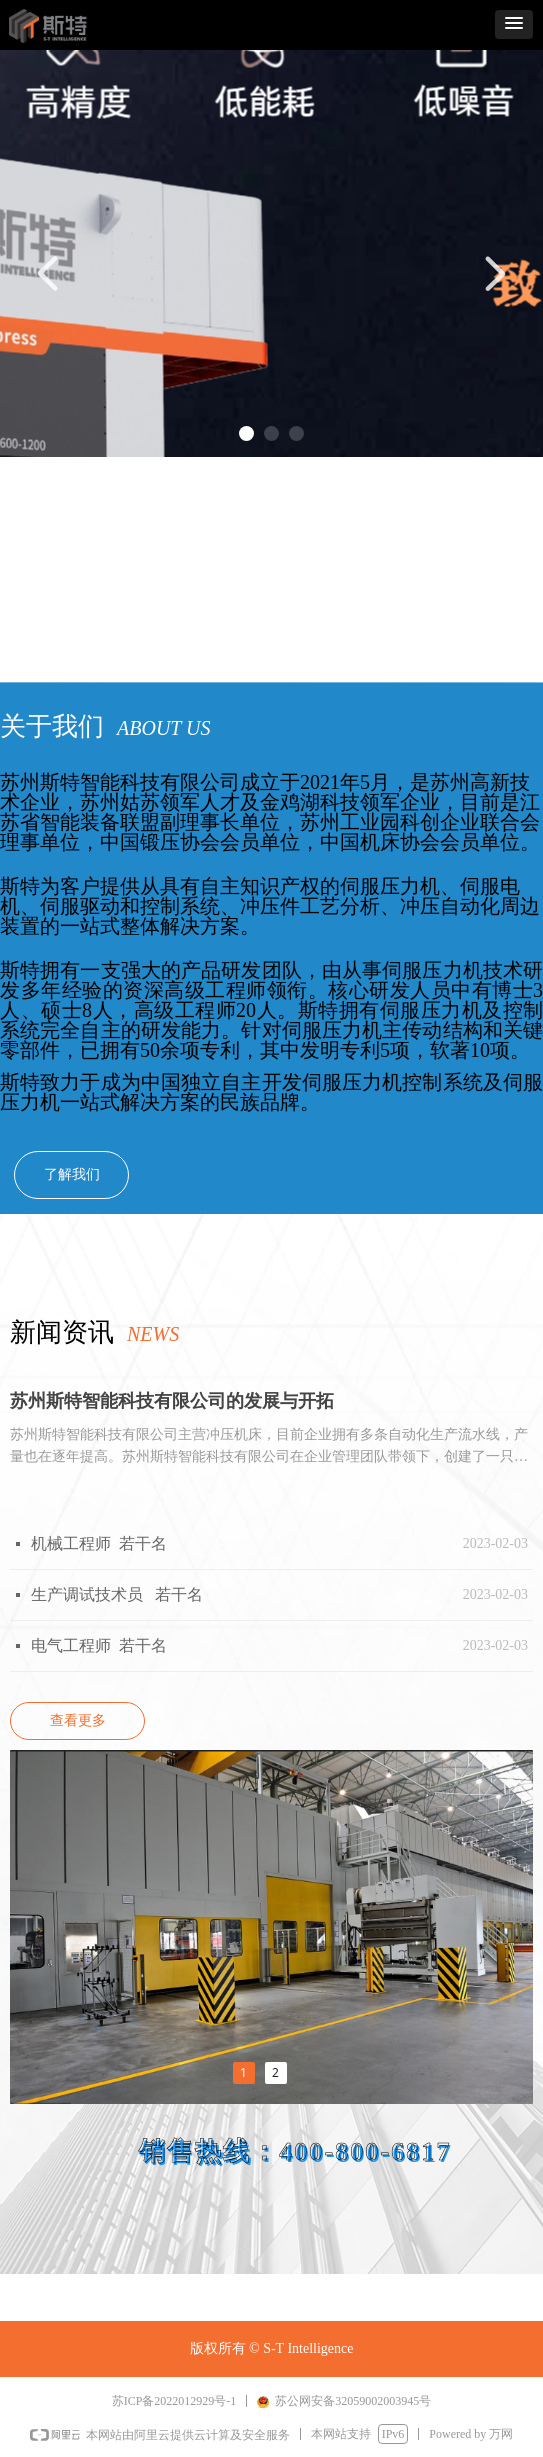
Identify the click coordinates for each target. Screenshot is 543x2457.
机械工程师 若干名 (99, 1543)
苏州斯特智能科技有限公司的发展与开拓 (172, 1401)
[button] (514, 24)
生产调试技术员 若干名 (117, 1594)
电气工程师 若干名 (99, 1645)
